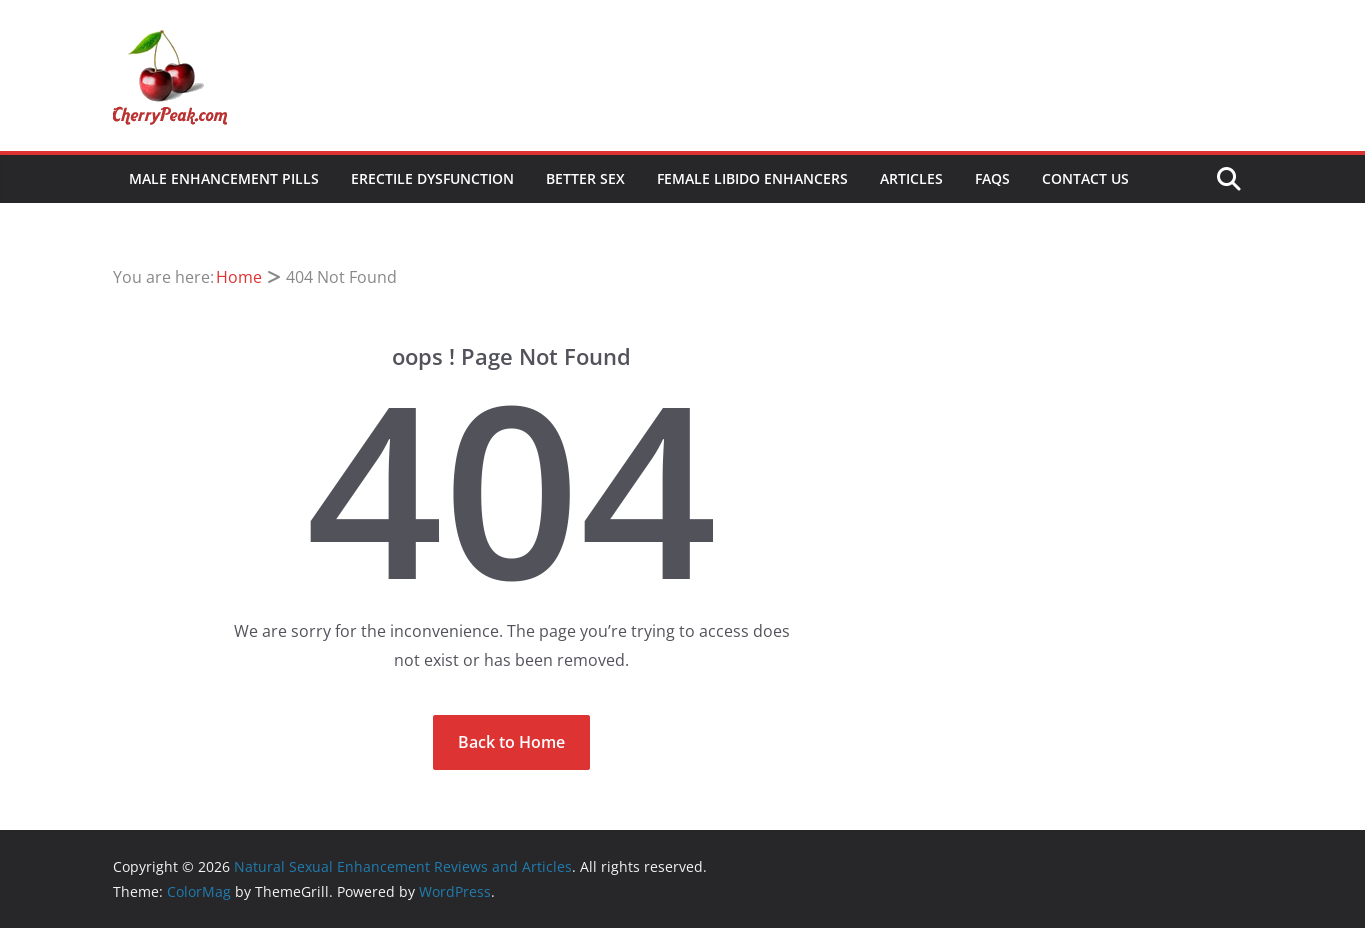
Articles (911, 178)
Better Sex (585, 178)
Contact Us (1085, 178)
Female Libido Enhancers (752, 178)
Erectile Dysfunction (432, 178)
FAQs (992, 178)
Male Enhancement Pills (224, 178)
